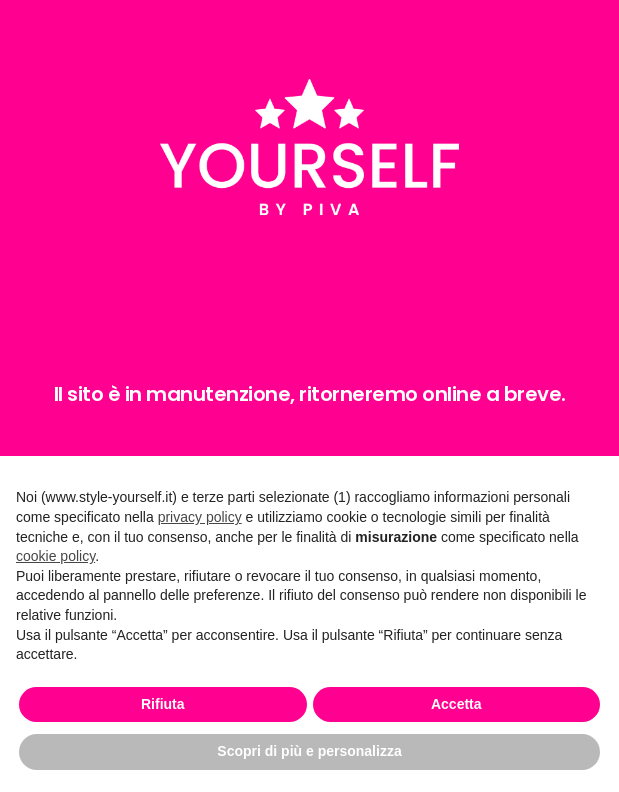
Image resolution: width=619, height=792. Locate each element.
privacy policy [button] (200, 517)
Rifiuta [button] (163, 704)
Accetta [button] (456, 704)
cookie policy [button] (55, 556)
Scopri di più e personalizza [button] (309, 751)
